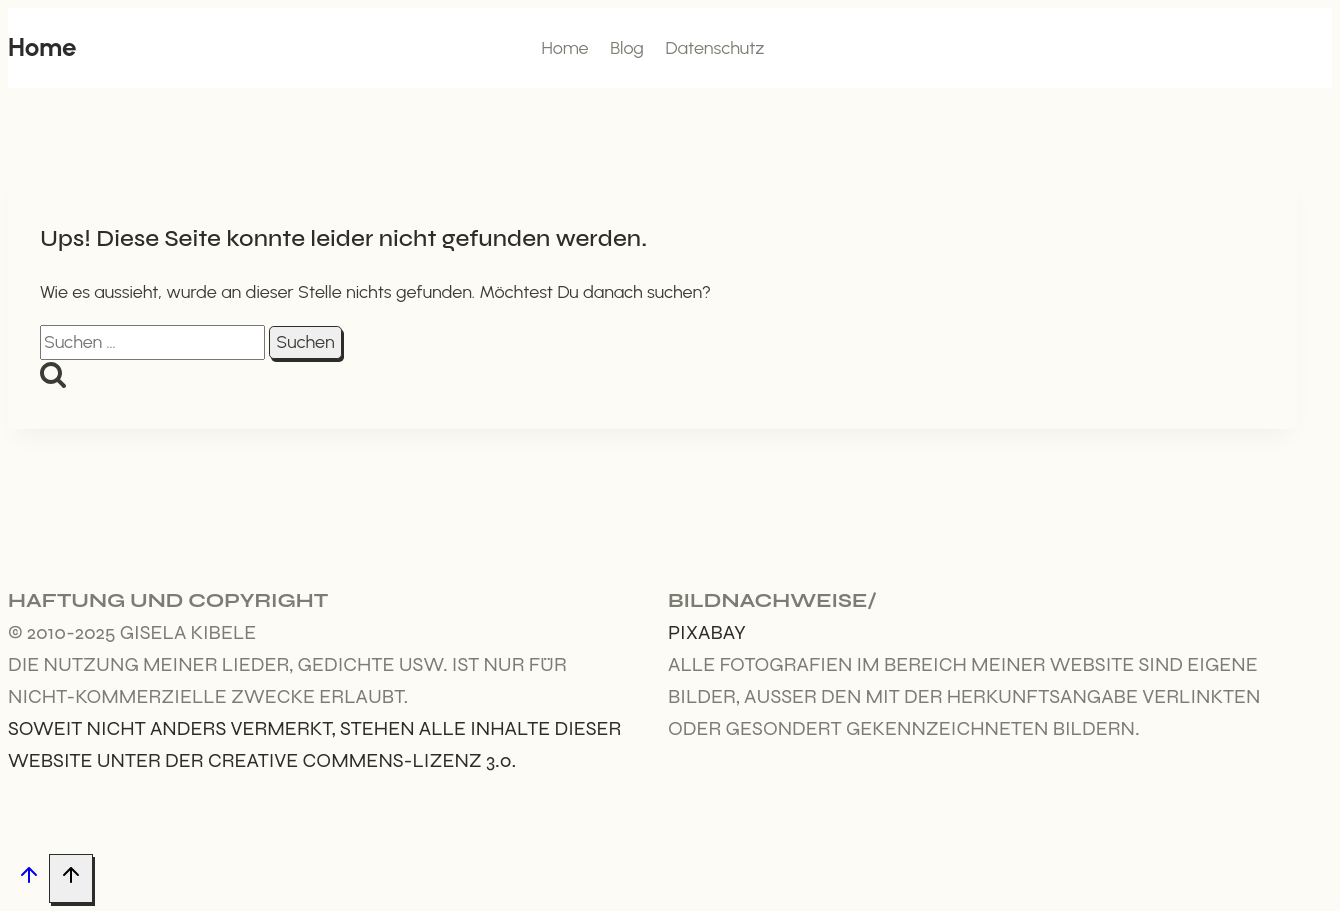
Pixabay (707, 632)
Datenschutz (714, 48)
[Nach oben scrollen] (28, 879)
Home (564, 48)
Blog (627, 48)
